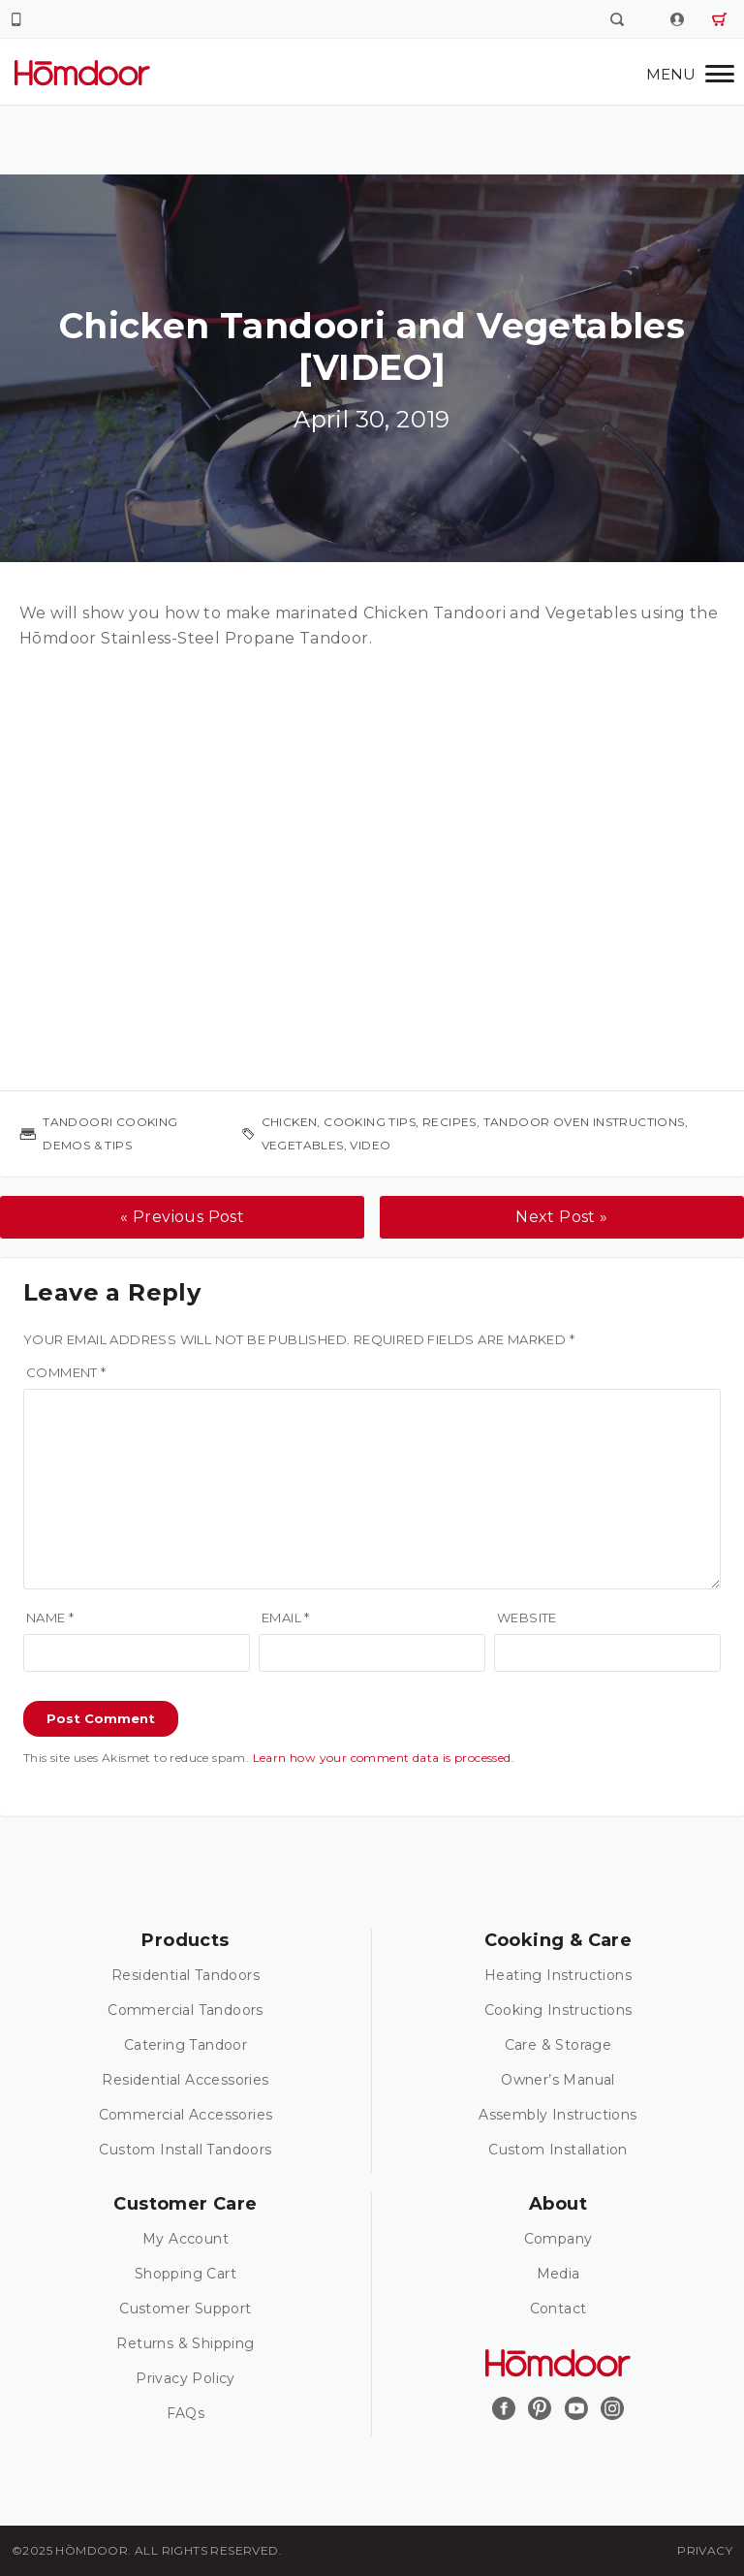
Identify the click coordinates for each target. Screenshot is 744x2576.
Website (527, 1617)
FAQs (186, 2413)
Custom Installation (558, 2149)
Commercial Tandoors (186, 2010)
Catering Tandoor (185, 2045)
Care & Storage (558, 2045)
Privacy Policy (185, 2378)
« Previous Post (182, 1217)
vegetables (303, 1145)
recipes (449, 1122)
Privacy (704, 2550)
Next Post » (561, 1217)
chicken (290, 1122)
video (370, 1145)
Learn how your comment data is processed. (383, 1757)
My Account (185, 2238)
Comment (66, 1372)
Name (50, 1617)
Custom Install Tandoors (185, 2149)
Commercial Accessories (186, 2114)
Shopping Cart (185, 2273)
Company (558, 2238)
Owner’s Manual (558, 2080)
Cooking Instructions (558, 2010)
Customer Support (185, 2308)
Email (286, 1617)
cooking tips (370, 1122)
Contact (558, 2308)
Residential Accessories (185, 2080)
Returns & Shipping (185, 2343)
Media (558, 2273)
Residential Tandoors (185, 1975)
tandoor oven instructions (584, 1122)
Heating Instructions (558, 1975)
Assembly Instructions (557, 2114)
